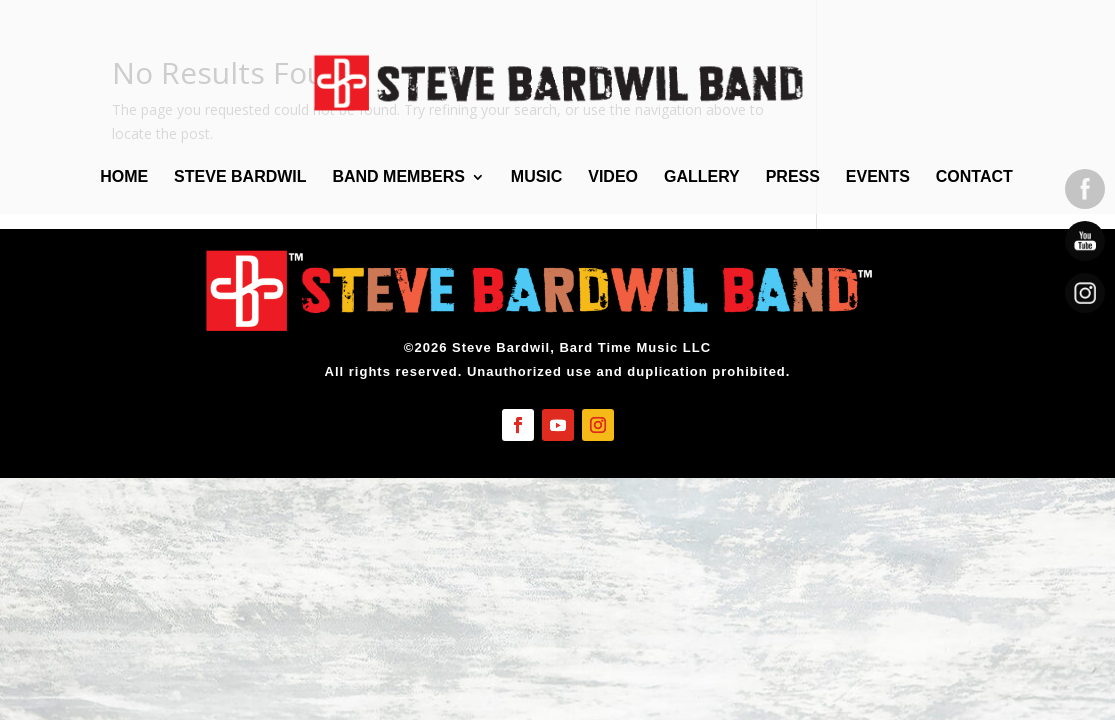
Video (613, 177)
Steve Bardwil (240, 177)
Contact (974, 177)
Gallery (702, 177)
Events (878, 177)
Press (793, 177)
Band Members (398, 177)
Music (537, 177)
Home (124, 177)
